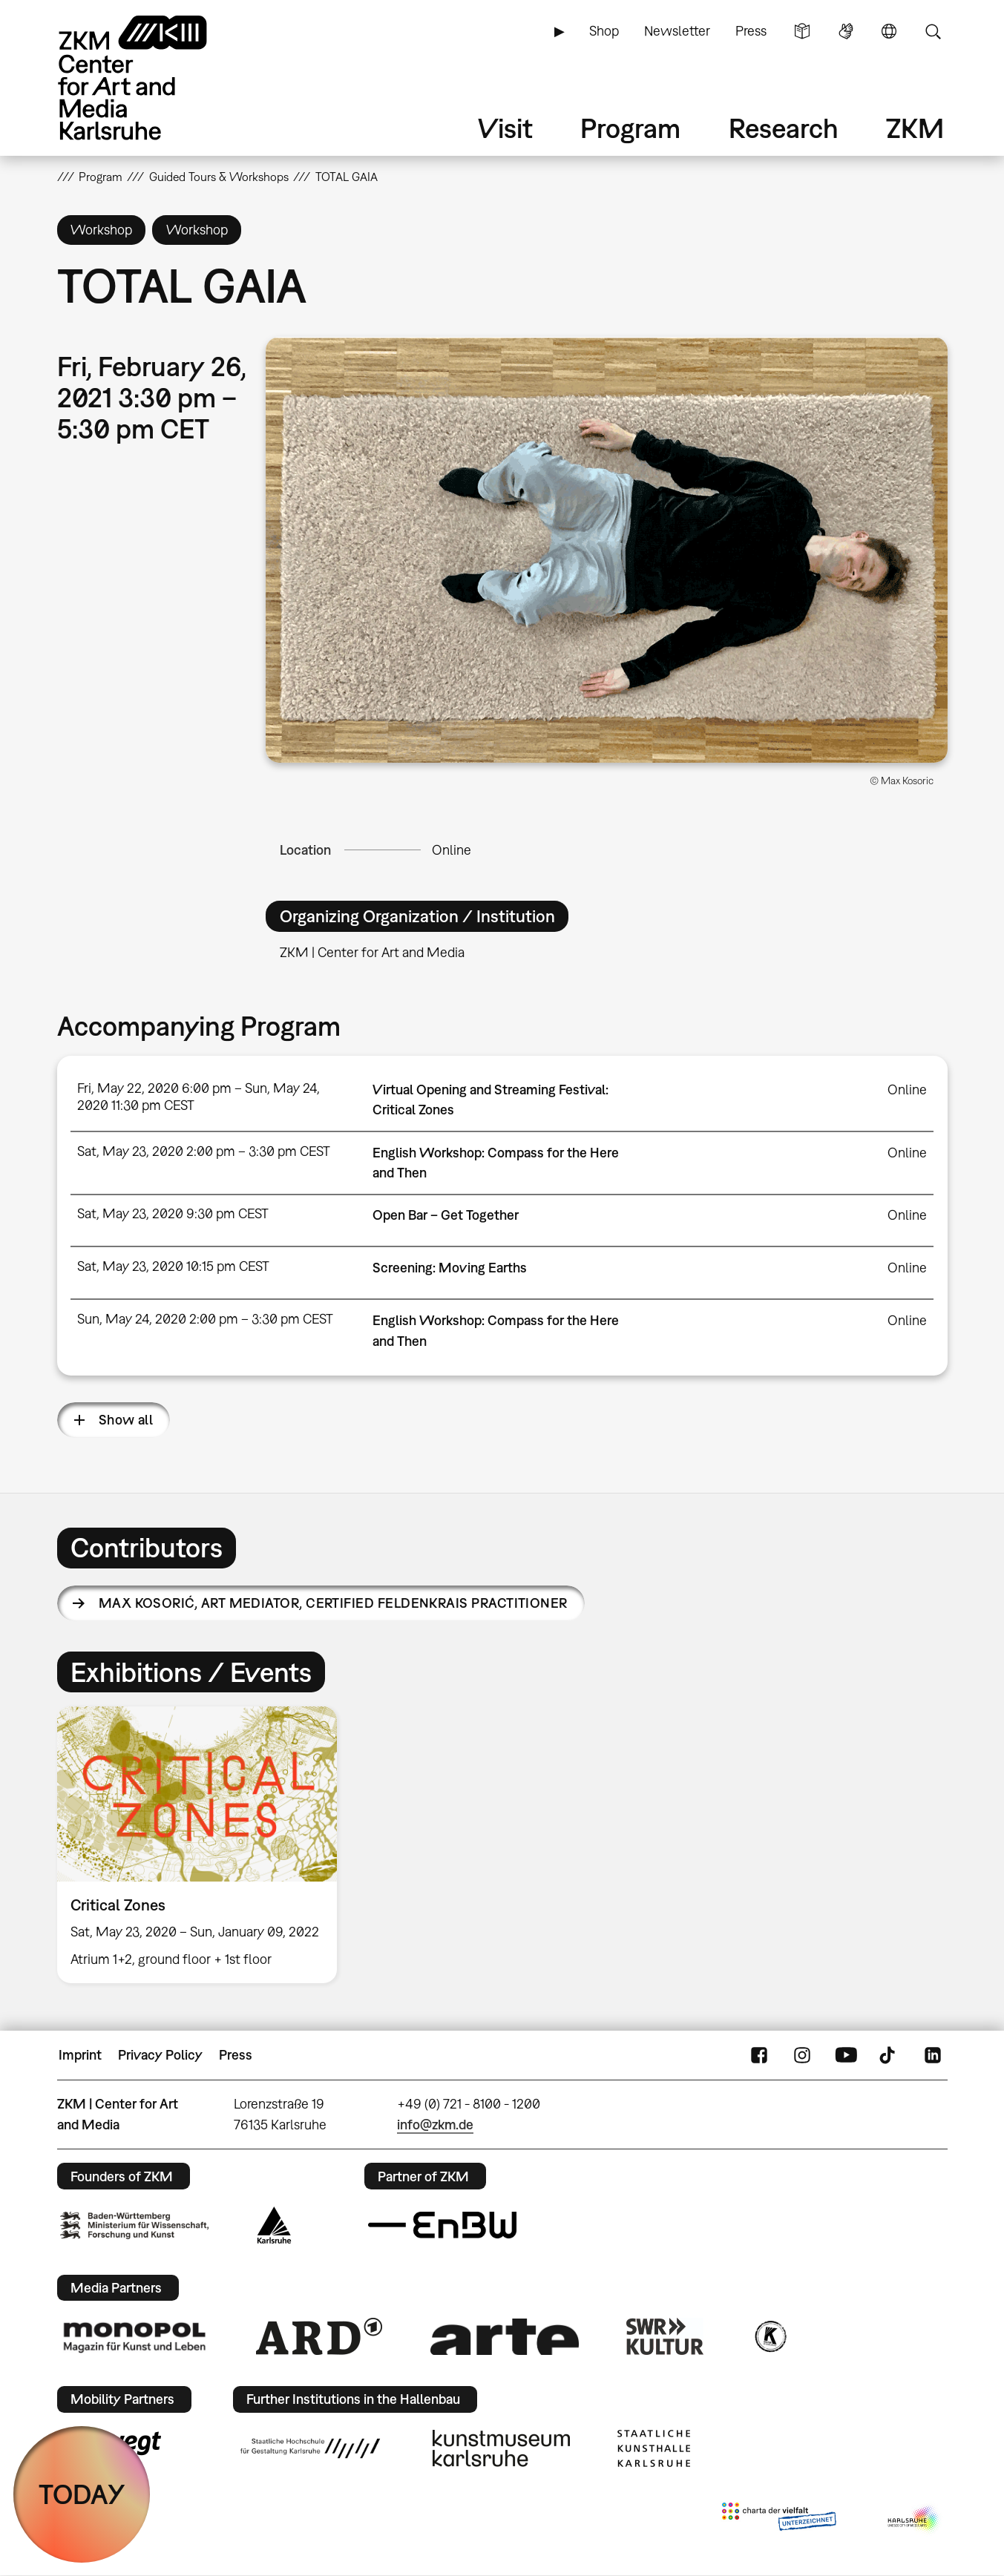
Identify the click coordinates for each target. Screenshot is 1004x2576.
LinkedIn (933, 2055)
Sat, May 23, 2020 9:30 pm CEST (173, 1213)
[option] (204, 1844)
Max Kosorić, (333, 1603)
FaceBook (759, 2055)
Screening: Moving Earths (450, 1267)
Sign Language (846, 31)
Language (889, 31)
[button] (606, 550)
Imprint (80, 2055)
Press (751, 31)
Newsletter (677, 31)
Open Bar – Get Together (446, 1215)
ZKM (915, 128)
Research (784, 128)
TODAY (82, 2494)
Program (630, 128)
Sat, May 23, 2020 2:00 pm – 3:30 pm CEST (203, 1151)
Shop (604, 31)
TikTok (889, 2055)
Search (933, 31)
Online (451, 850)
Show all (126, 1419)
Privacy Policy (160, 2055)
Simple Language (802, 31)
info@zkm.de (435, 2124)
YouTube (846, 2055)
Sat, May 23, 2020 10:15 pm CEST (173, 1266)
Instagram (802, 2055)
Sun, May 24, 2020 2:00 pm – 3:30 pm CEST (205, 1319)
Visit (505, 128)
